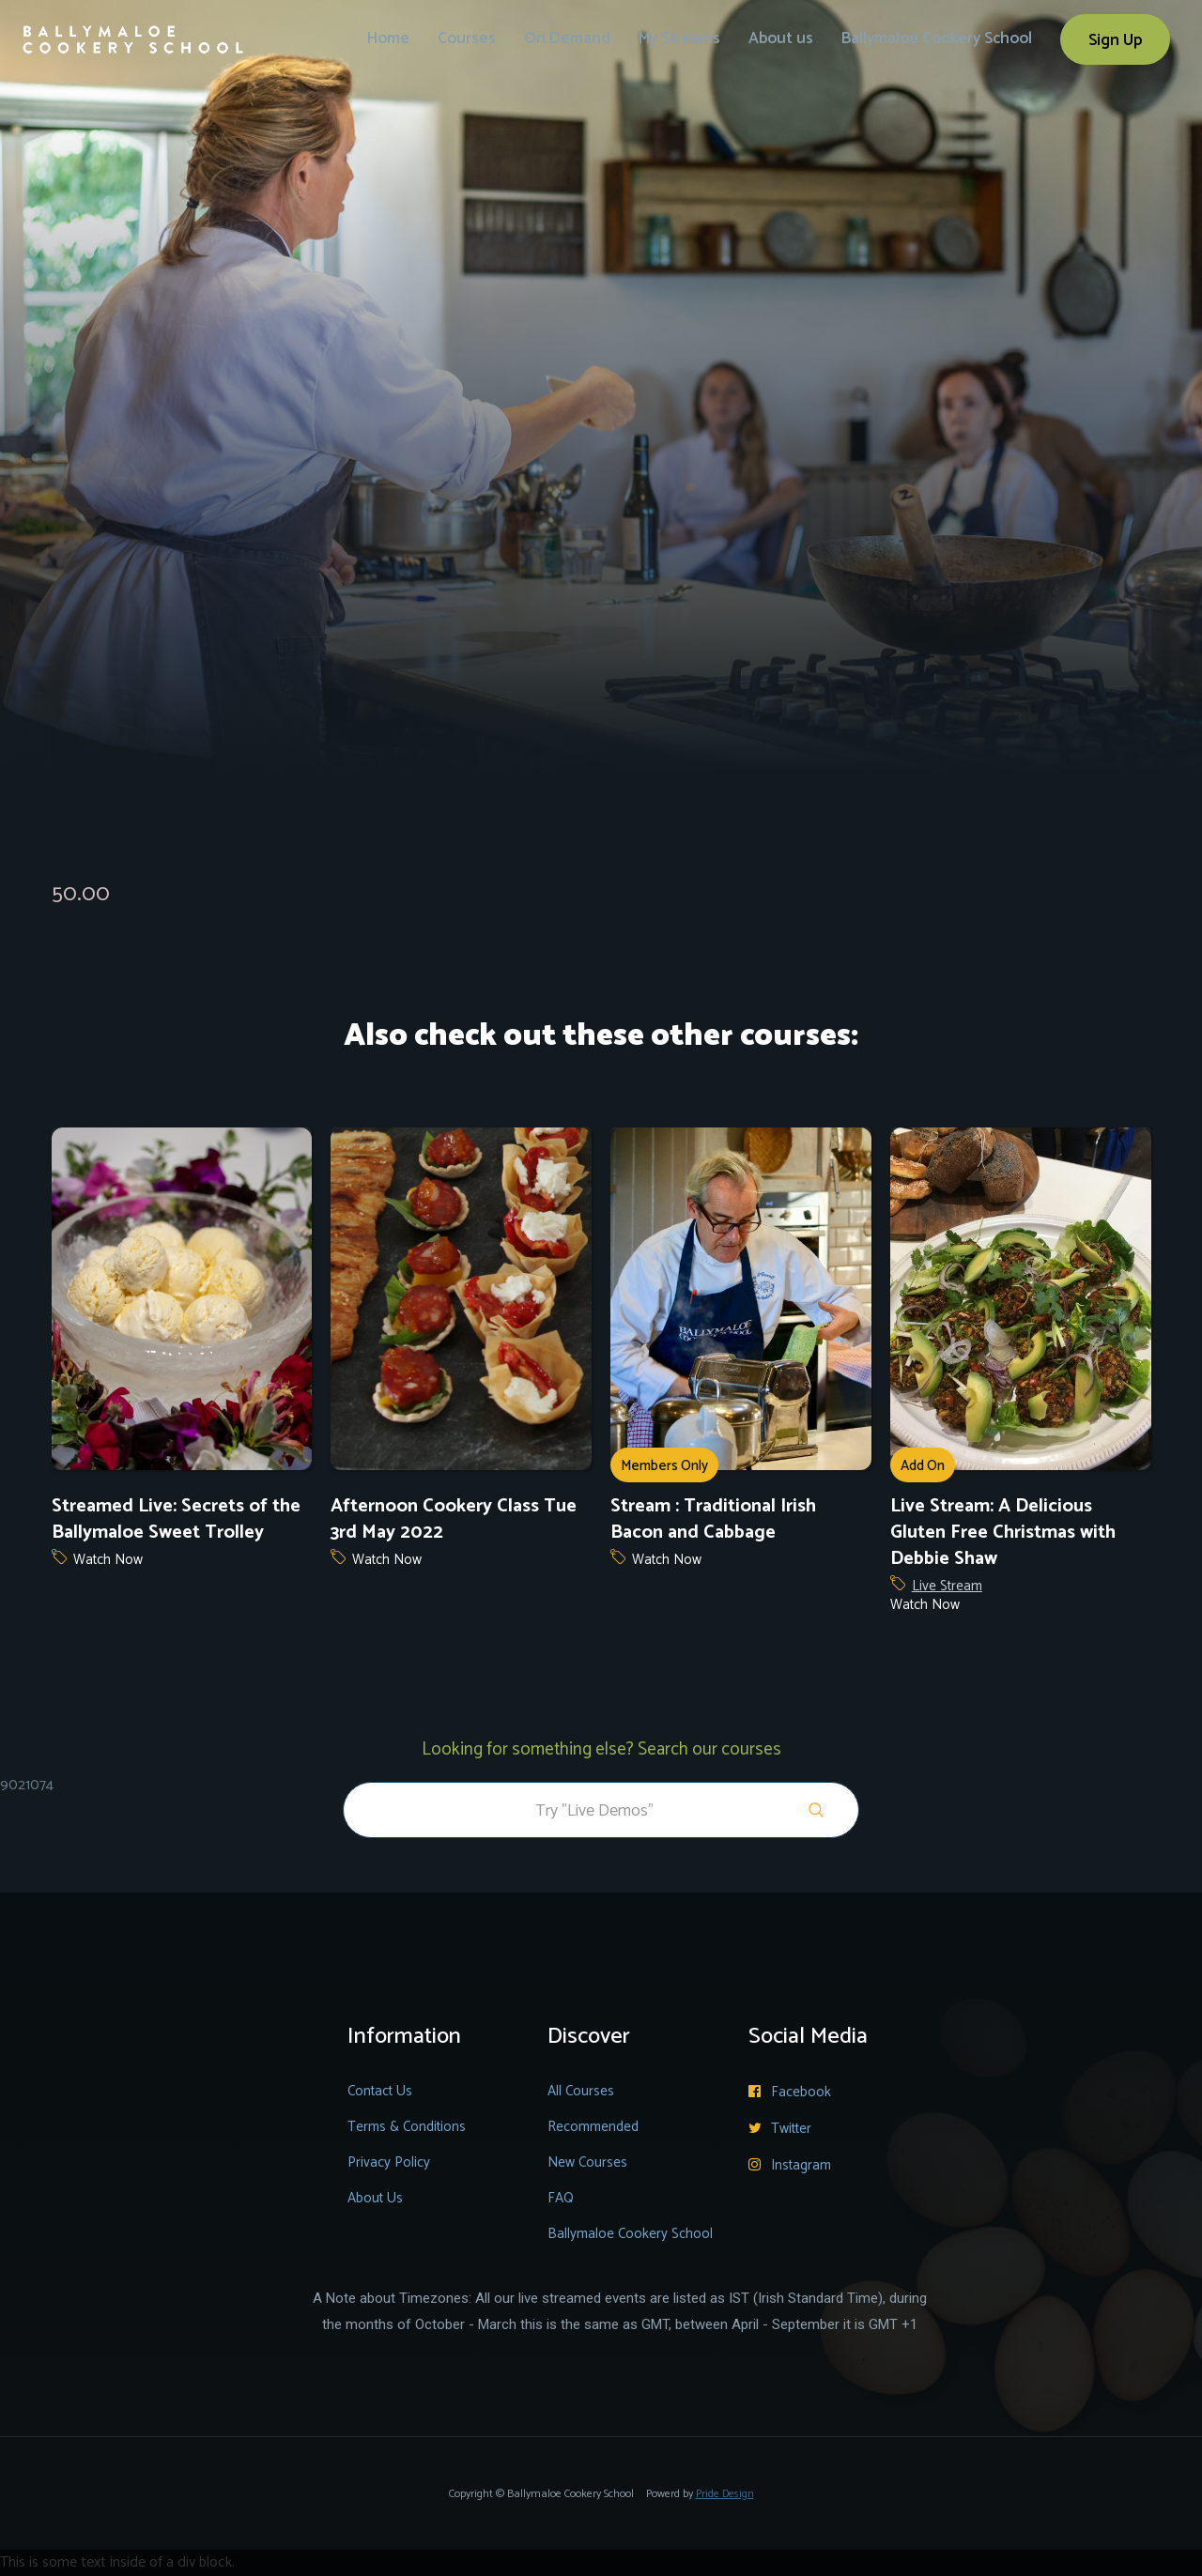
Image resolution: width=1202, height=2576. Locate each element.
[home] (133, 27)
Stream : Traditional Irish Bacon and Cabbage (713, 1520)
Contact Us (379, 2091)
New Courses (587, 2162)
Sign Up (1115, 40)
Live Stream (947, 1586)
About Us (375, 2198)
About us (780, 38)
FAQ (560, 2198)
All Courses (580, 2091)
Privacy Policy (388, 2162)
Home (388, 38)
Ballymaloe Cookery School (936, 38)
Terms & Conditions (406, 2127)
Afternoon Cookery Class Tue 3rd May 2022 (454, 1520)
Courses (467, 38)
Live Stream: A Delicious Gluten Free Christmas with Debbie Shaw (1003, 1533)
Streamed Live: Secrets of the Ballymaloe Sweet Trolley (176, 1520)
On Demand (567, 38)
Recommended (593, 2127)
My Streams (679, 38)
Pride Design (725, 2494)
